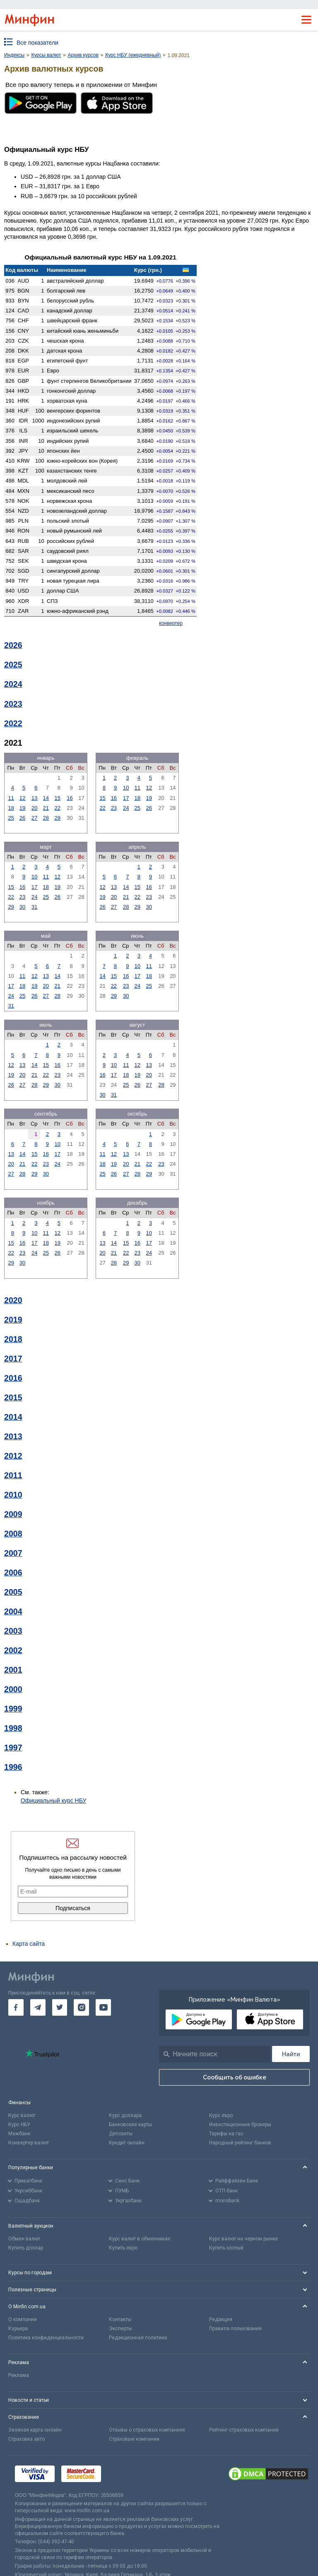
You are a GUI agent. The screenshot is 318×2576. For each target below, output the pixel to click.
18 (11, 808)
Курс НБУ (19, 2124)
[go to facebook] (16, 2007)
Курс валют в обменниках (139, 2239)
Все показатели (37, 42)
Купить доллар (25, 2248)
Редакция (220, 2319)
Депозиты (120, 2134)
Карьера (18, 2328)
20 (34, 808)
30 (22, 907)
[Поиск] (291, 2054)
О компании (22, 2319)
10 (126, 788)
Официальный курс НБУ (54, 1800)
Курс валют (21, 2115)
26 (22, 818)
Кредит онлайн (127, 2143)
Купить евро (123, 2248)
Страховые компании (134, 2439)
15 (57, 798)
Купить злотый (226, 2248)
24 (126, 808)
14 (46, 798)
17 (126, 798)
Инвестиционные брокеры (240, 2124)
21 (46, 808)
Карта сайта (28, 1943)
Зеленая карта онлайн (35, 2430)
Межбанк (19, 2134)
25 (11, 818)
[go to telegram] (38, 2007)
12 (22, 798)
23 (114, 808)
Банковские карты (130, 2124)
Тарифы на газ (226, 2134)
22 (57, 808)
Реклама (18, 2375)
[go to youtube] (103, 2007)
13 (34, 798)
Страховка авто (26, 2439)
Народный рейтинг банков (240, 2143)
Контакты (120, 2319)
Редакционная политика (138, 2338)
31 (34, 907)
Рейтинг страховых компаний (244, 2430)
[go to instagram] (81, 2007)
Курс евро (221, 2115)
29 (57, 818)
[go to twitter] (59, 2007)
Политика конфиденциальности (46, 2338)
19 (22, 808)
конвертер (171, 623)
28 (46, 818)
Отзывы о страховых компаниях (147, 2430)
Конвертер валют (28, 2143)
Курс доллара (125, 2115)
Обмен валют (24, 2239)
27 (34, 818)
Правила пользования (235, 2328)
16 (69, 798)
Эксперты (120, 2328)
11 (11, 798)
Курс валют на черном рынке (243, 2239)
